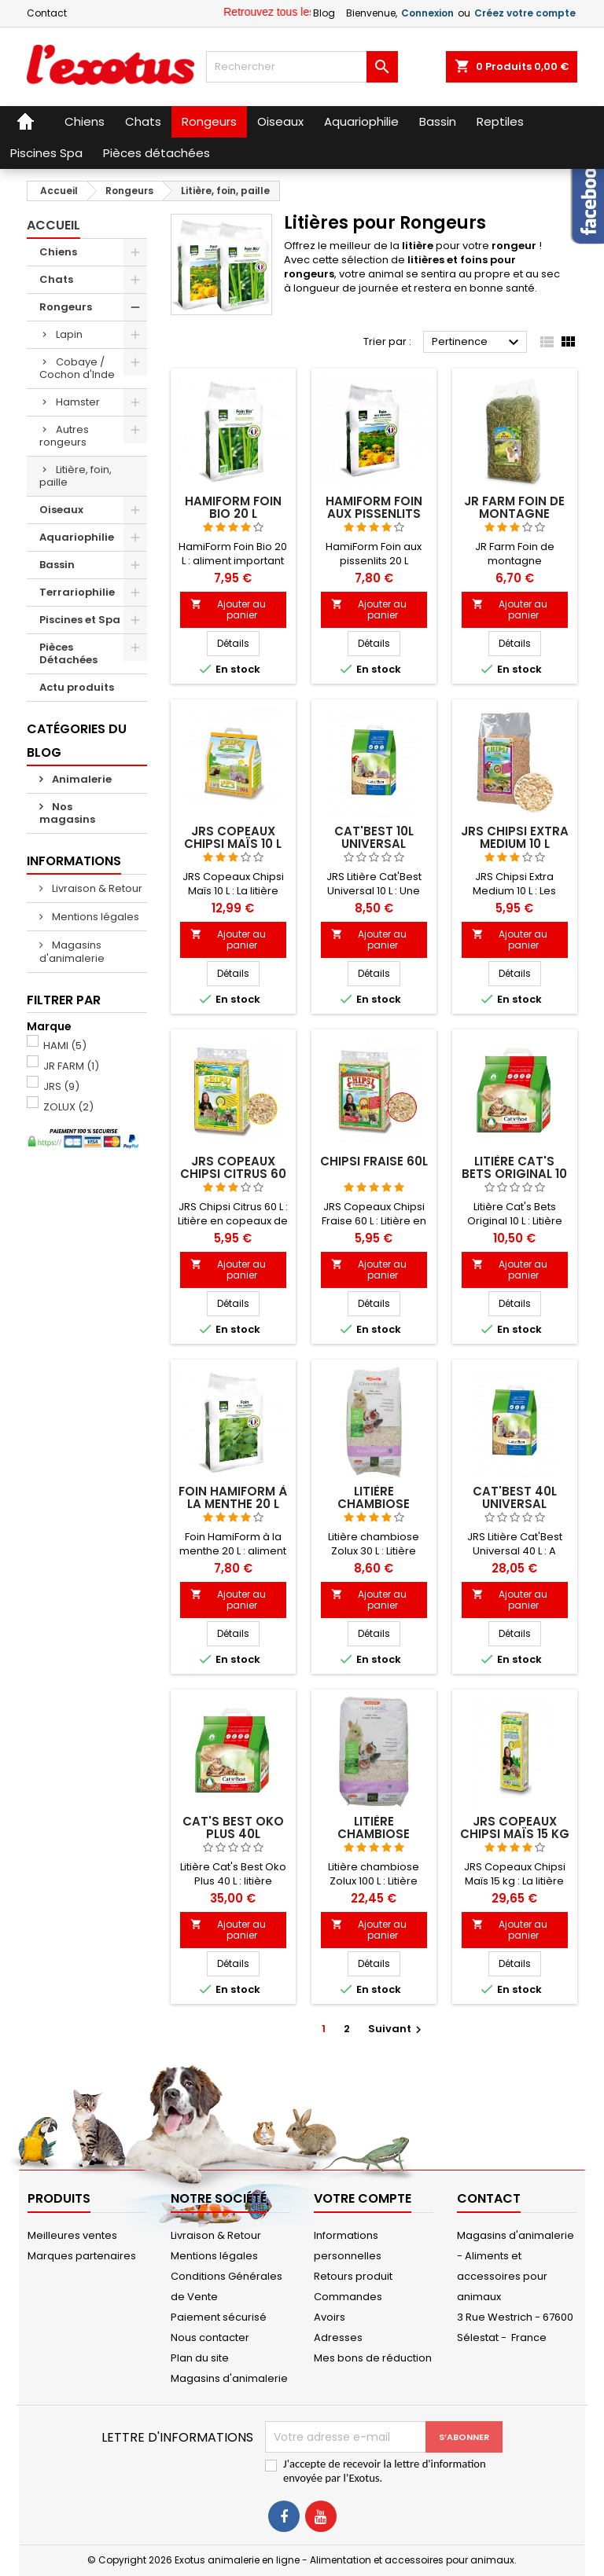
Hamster (78, 401)
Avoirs (329, 2317)
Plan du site (200, 2357)
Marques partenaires (82, 2255)
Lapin (69, 334)
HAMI (65, 1045)
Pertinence (477, 342)
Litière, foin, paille (75, 476)
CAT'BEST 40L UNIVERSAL (515, 1497)
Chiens (58, 251)
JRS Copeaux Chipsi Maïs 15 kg (514, 1827)
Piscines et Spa (79, 619)
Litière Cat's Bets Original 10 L (514, 1173)
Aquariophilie (76, 537)
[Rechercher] (301, 67)
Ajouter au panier (228, 609)
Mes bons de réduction (373, 2357)
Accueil (53, 225)
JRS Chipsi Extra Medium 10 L (515, 837)
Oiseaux (61, 509)
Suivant (396, 2028)
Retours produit (353, 2276)
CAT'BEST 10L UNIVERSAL (374, 837)
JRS (61, 1086)
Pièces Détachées (68, 653)
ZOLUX (68, 1106)
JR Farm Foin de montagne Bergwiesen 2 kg (515, 513)
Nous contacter (210, 2337)
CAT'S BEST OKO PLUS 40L (233, 1827)
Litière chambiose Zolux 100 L (373, 1834)
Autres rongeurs (64, 436)
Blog (324, 13)
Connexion (427, 13)
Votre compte (362, 2198)
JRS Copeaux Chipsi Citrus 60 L (233, 1173)
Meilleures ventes (72, 2235)
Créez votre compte (525, 13)
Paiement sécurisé (219, 2317)
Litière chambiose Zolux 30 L (373, 1504)
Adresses (338, 2337)
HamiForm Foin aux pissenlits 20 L (374, 513)
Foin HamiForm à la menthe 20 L (233, 1497)
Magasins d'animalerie (72, 952)
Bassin (57, 564)
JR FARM (71, 1066)
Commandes (348, 2296)
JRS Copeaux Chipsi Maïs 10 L (233, 837)
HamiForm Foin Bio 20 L (233, 507)
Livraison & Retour (96, 888)
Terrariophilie (77, 592)
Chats (56, 279)
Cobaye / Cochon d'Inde (77, 368)
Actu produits (76, 687)
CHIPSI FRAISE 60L (374, 1161)
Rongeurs (65, 306)
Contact (47, 13)
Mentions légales (94, 916)
